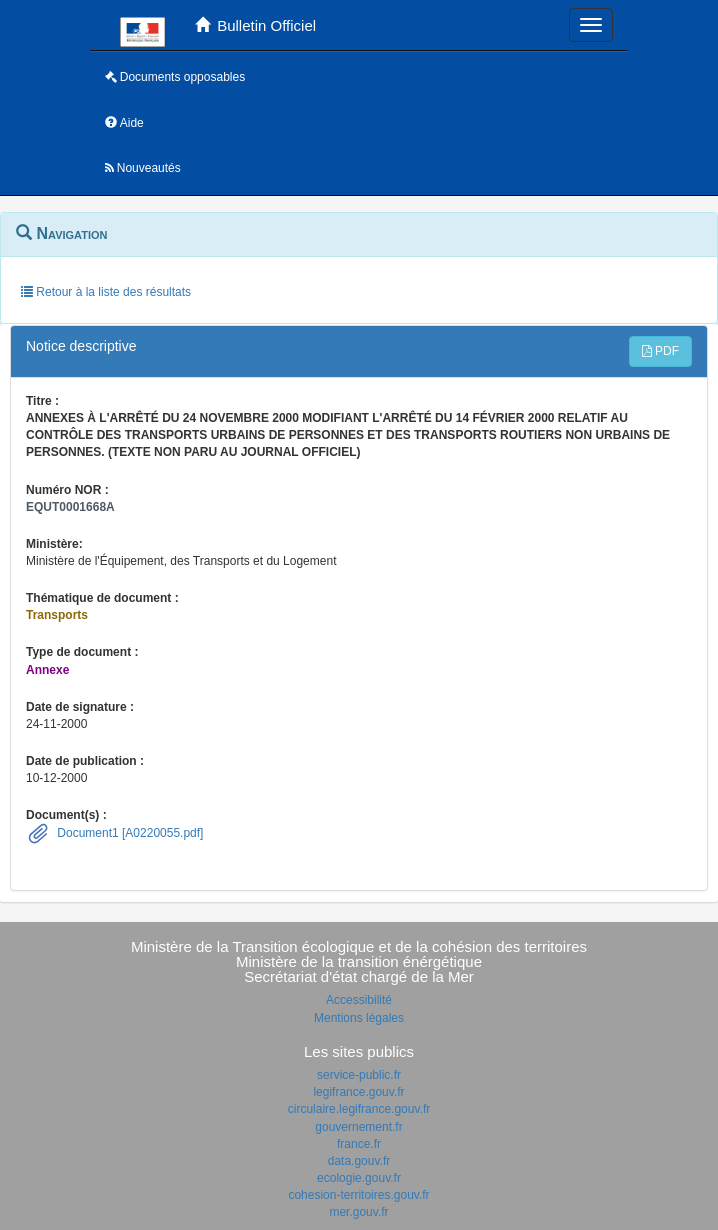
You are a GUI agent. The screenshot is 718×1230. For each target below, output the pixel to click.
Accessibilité (359, 1000)
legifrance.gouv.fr (358, 1092)
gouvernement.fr (358, 1127)
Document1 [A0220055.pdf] (128, 833)
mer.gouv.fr (358, 1212)
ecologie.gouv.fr (359, 1178)
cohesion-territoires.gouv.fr (358, 1195)
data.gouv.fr (359, 1161)
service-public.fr (359, 1075)
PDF (660, 351)
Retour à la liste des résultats (106, 292)
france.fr (359, 1144)
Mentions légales (359, 1018)
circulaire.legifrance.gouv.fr (359, 1109)
